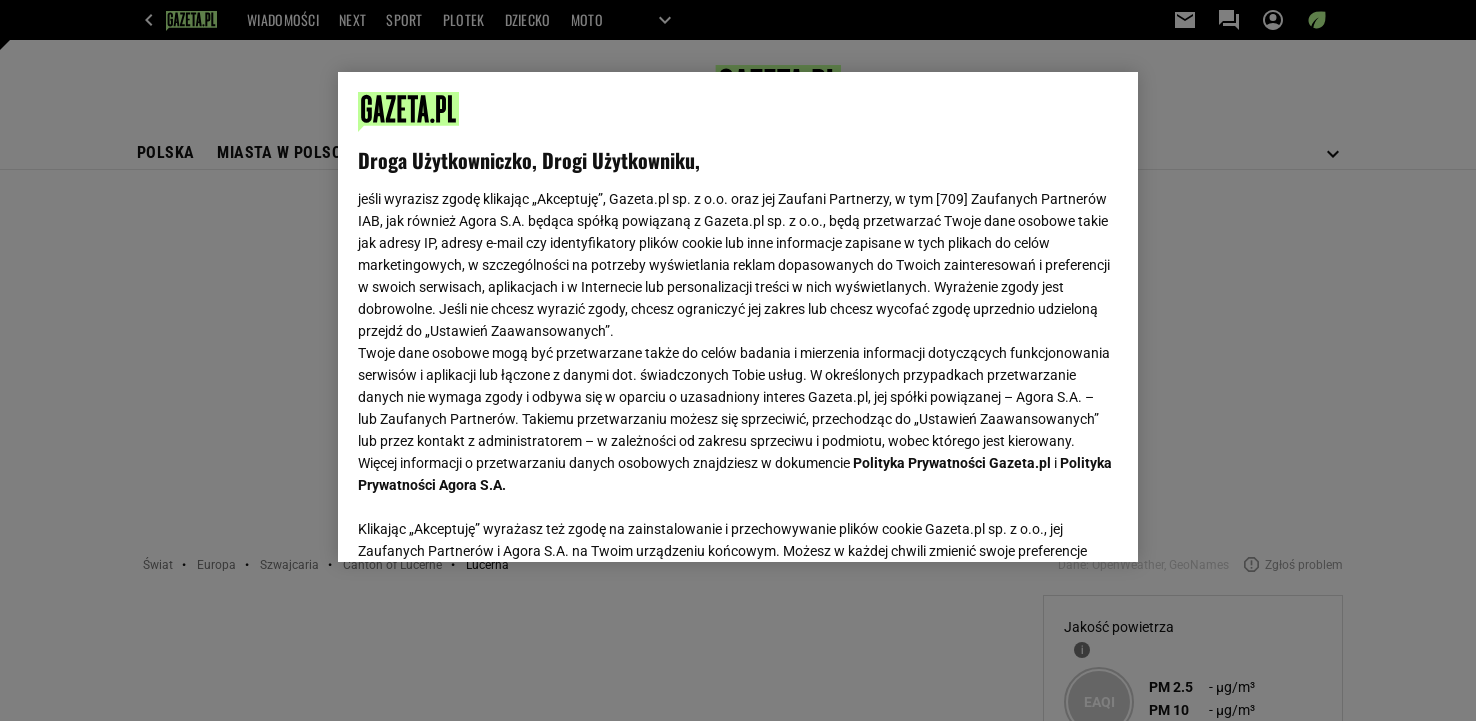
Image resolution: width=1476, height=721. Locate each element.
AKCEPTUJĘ (1050, 523)
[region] (738, 317)
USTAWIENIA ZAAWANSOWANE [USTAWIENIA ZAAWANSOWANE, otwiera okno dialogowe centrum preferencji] (488, 522)
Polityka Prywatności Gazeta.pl (952, 463)
